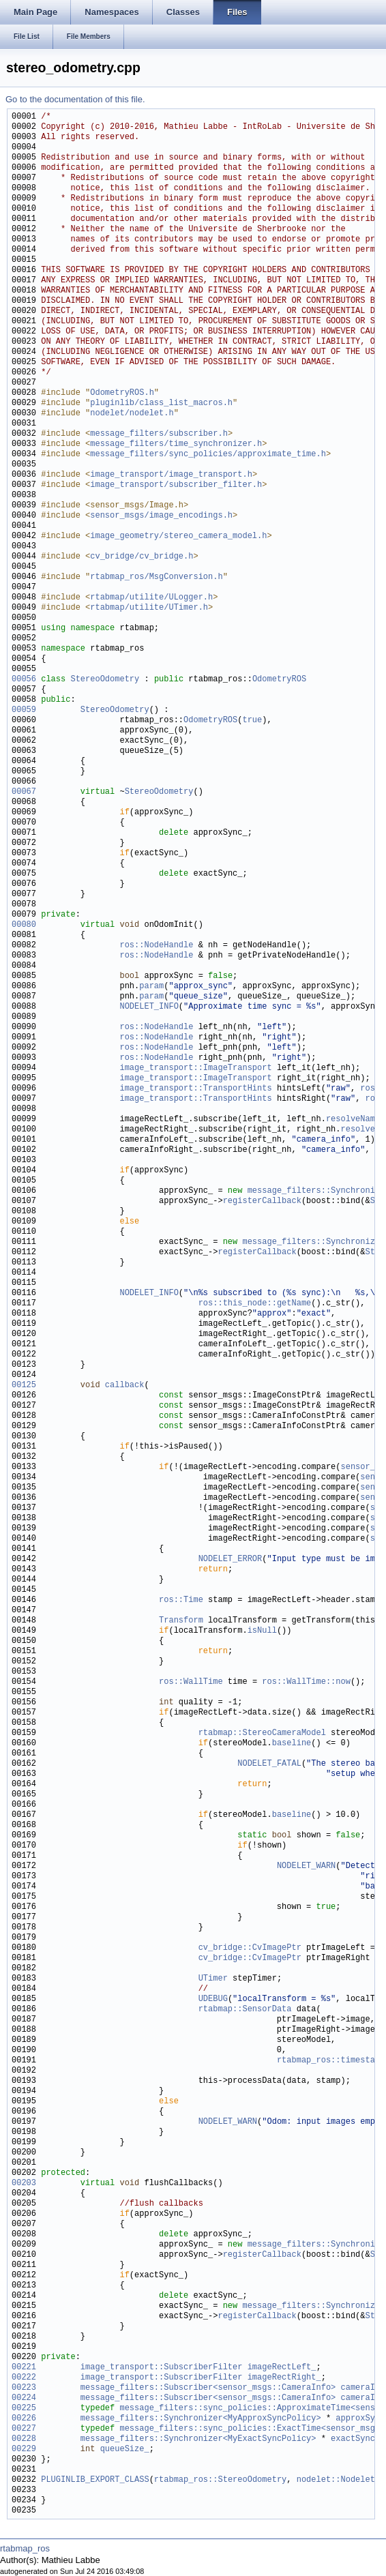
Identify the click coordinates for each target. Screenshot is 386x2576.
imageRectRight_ (284, 2378)
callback (125, 1385)
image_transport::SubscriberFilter (161, 2367)
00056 (24, 679)
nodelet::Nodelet (336, 2480)
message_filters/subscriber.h (159, 434)
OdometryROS (279, 679)
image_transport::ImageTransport (195, 1068)
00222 (24, 2378)
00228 (24, 2439)
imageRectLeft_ (282, 2367)
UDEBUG (213, 1999)
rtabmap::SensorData (245, 2009)
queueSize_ (124, 2449)
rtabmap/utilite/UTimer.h (149, 608)
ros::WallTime (191, 1682)
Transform (181, 1621)
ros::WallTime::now (306, 1682)
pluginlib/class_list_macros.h (161, 403)
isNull (262, 1631)
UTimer (213, 1979)
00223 (24, 2388)
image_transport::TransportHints (195, 1089)
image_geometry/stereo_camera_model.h (178, 536)
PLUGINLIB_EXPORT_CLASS (95, 2480)
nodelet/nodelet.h (131, 413)
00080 (24, 925)
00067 (24, 792)
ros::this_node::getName (255, 1303)
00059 (24, 710)
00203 (24, 2183)
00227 (24, 2429)
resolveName (353, 1119)
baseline (292, 1743)
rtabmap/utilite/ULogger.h (151, 598)
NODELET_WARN (306, 1866)
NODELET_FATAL (269, 1764)
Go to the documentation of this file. (75, 99)
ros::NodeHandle (156, 945)
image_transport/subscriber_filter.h (176, 485)
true (252, 720)
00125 (24, 1385)
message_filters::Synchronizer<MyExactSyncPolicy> (198, 2439)
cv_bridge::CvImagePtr (249, 1948)
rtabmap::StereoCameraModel (262, 1733)
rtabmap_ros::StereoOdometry (220, 2480)
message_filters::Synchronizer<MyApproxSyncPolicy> (200, 2419)
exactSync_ (355, 2439)
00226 (24, 2419)
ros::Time (181, 1600)
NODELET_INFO (148, 1007)
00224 (24, 2398)
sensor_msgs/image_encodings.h (161, 516)
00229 (24, 2449)
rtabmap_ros (25, 2548)
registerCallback (262, 1201)
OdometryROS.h (122, 393)
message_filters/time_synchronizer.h (176, 444)
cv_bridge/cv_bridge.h (141, 557)
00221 (24, 2367)
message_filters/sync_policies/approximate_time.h (208, 454)
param (151, 986)
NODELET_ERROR (230, 1559)
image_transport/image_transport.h (171, 475)
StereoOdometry (104, 679)
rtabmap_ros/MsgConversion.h (156, 577)
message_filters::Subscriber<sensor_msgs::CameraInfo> (208, 2388)
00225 (24, 2408)
